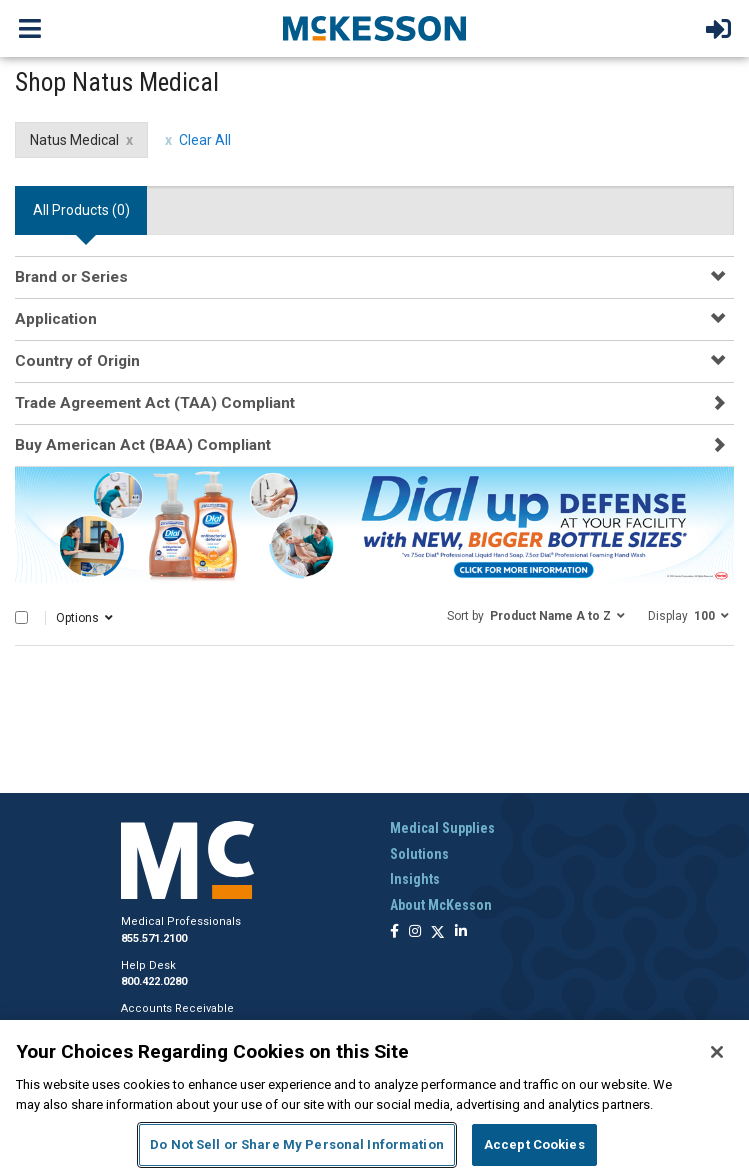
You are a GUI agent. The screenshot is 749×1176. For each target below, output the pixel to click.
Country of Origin (77, 361)
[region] (374, 1098)
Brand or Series (71, 277)
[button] (536, 615)
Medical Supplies (442, 828)
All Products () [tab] (81, 210)
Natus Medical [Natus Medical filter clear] (74, 140)
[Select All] (21, 617)
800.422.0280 (154, 981)
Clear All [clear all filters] (205, 140)
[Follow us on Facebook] (394, 932)
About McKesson (441, 905)
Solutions (419, 854)
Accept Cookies (534, 1144)
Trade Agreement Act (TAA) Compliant (155, 403)
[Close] (717, 1052)
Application (56, 319)
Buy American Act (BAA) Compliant (143, 445)
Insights (415, 879)
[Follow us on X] (438, 932)
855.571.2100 (154, 938)
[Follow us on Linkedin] (461, 932)
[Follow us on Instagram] (415, 932)
